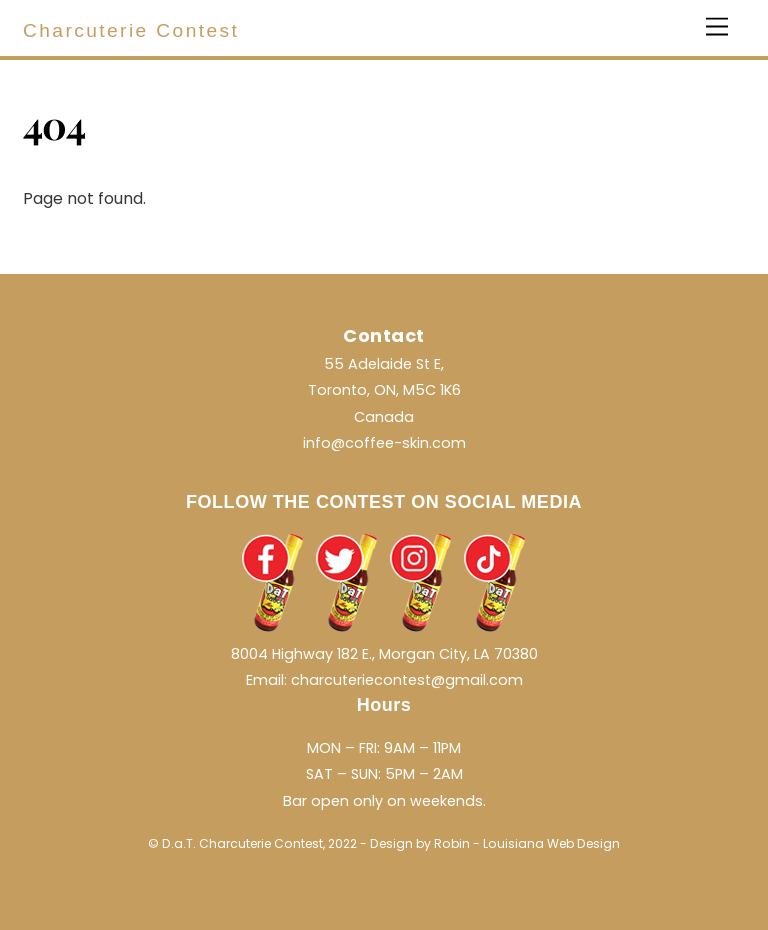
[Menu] (717, 27)
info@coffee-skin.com (384, 443)
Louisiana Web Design (551, 843)
